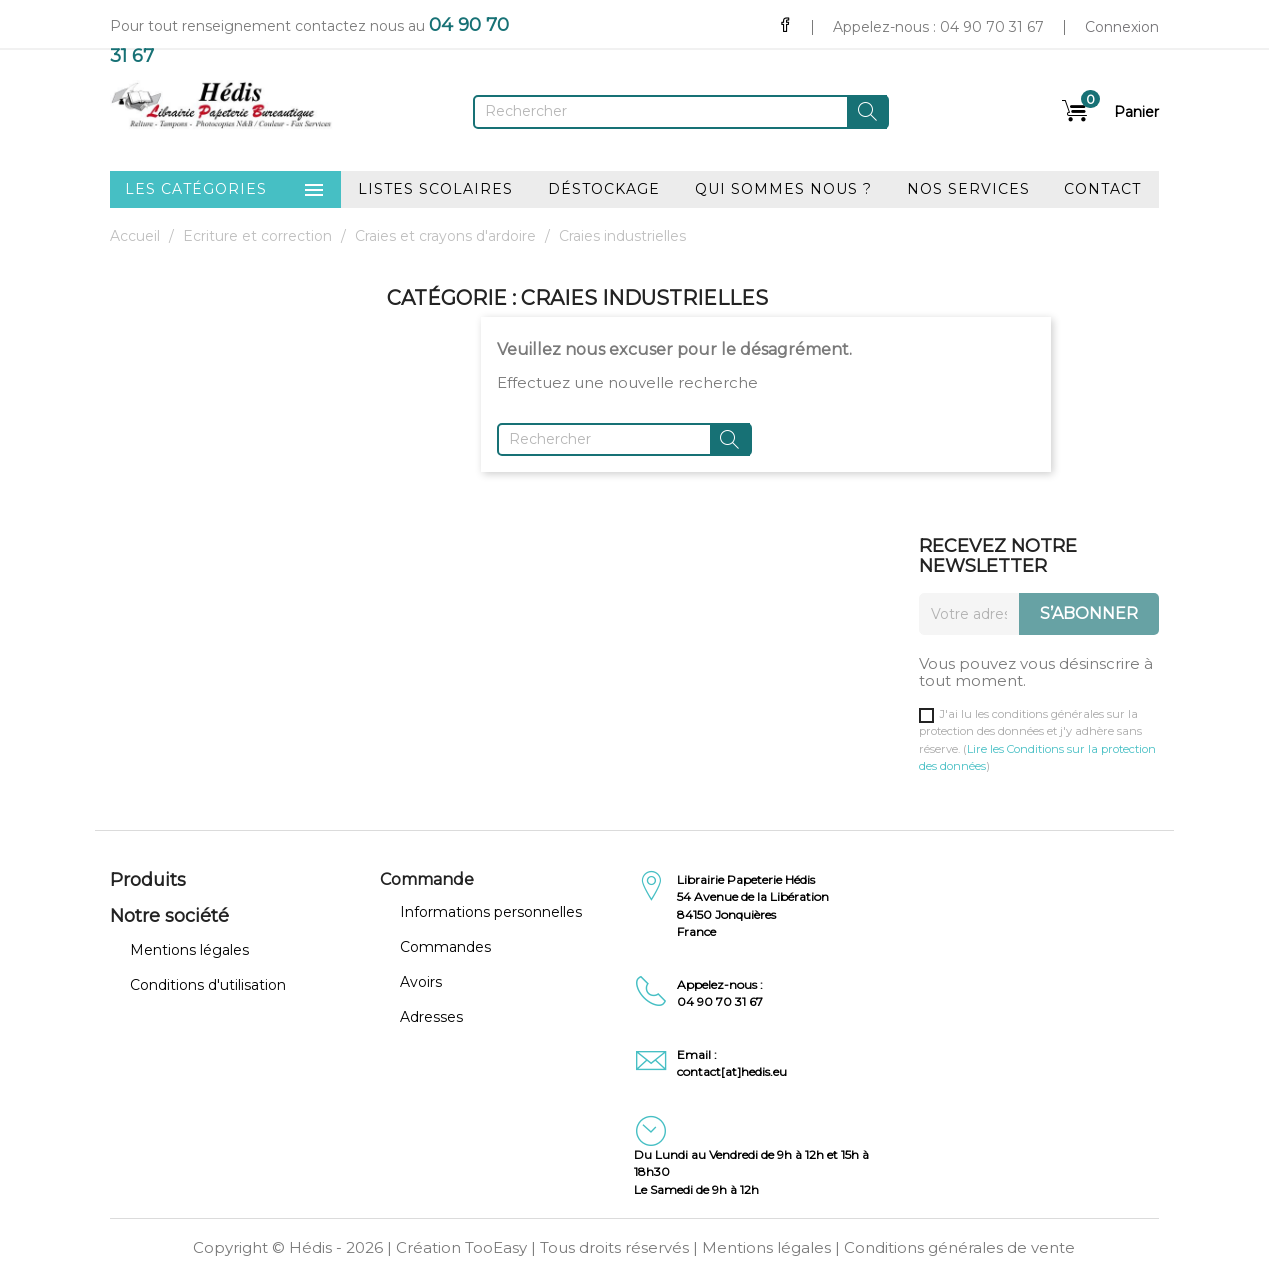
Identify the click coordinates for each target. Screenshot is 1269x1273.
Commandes (445, 947)
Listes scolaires (435, 189)
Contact (1102, 189)
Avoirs (421, 982)
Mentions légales (189, 950)
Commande (427, 879)
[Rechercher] (681, 112)
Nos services (968, 189)
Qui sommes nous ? (783, 189)
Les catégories (225, 190)
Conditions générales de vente (959, 1247)
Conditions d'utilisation (208, 985)
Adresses (431, 1017)
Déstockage (604, 189)
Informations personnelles (491, 912)
